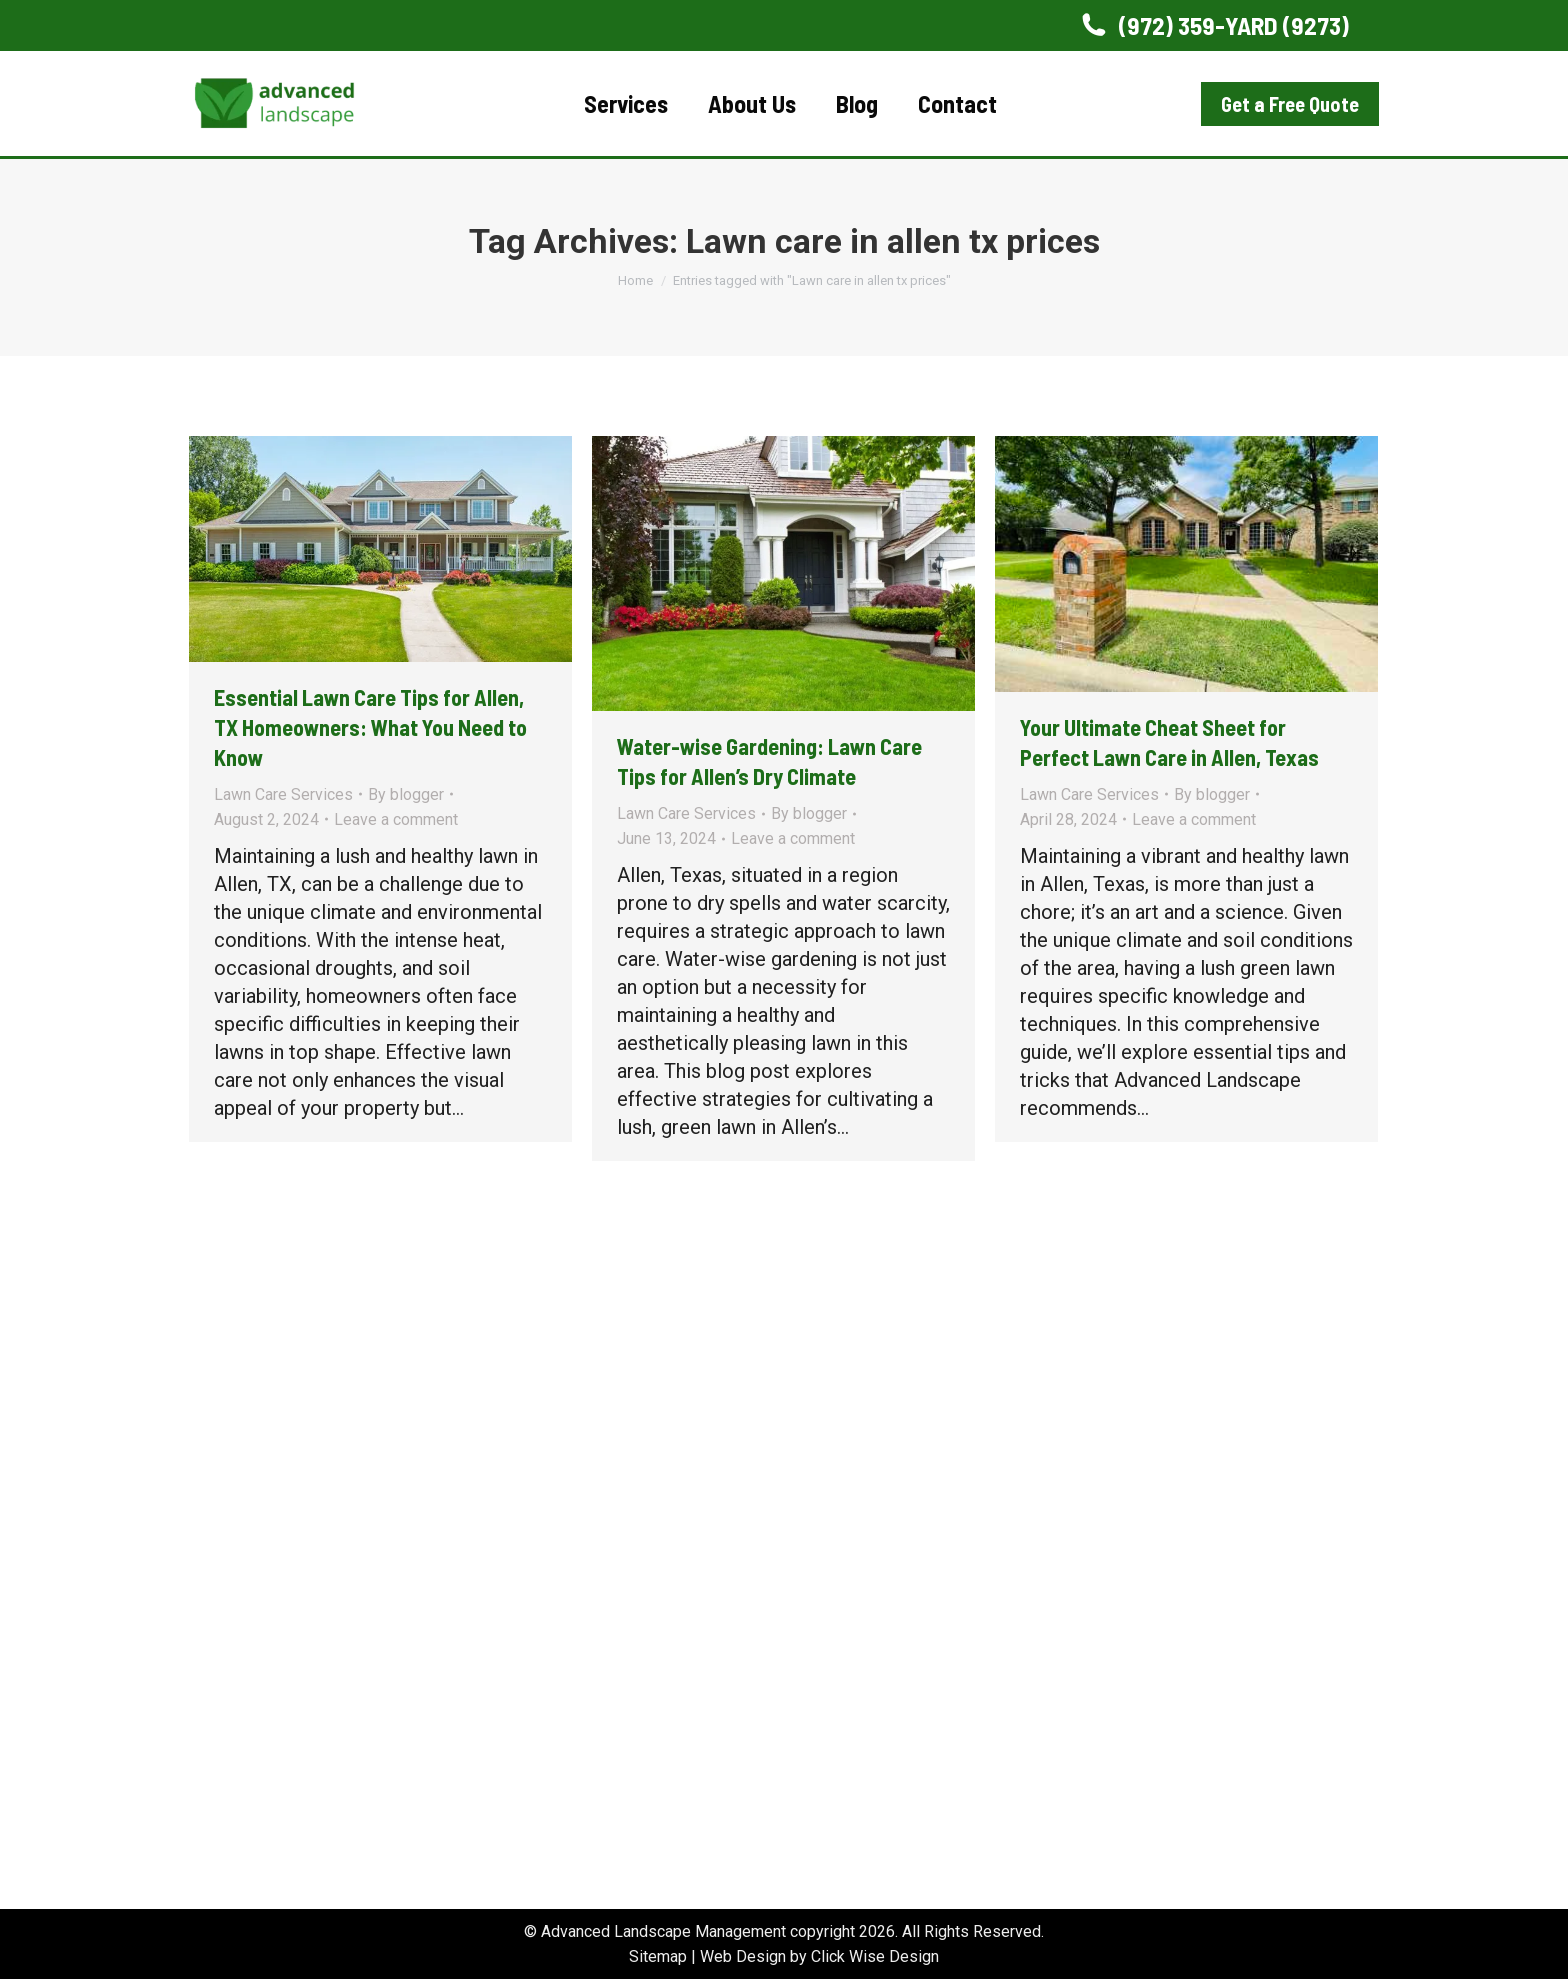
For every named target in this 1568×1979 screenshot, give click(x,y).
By (406, 794)
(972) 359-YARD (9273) (1213, 25)
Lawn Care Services (283, 794)
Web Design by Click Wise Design (819, 1956)
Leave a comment (396, 819)
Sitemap (658, 1956)
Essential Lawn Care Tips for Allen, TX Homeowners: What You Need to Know (370, 727)
